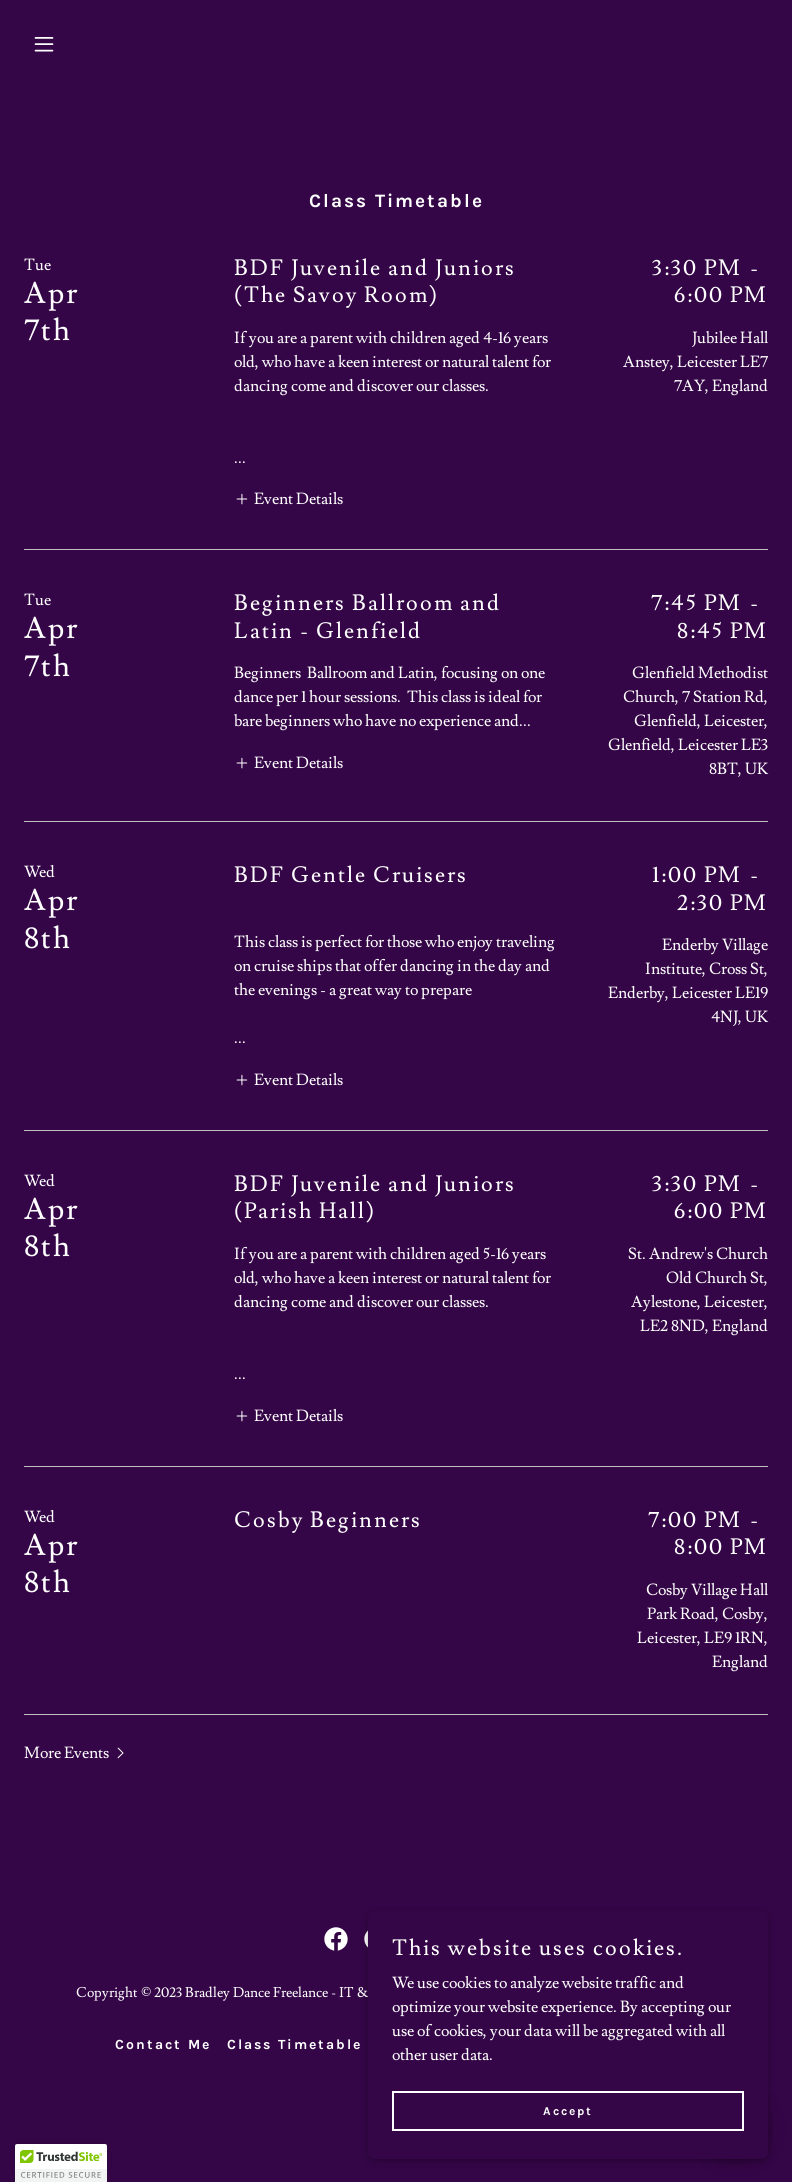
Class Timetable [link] (294, 2044)
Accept (568, 2110)
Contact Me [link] (163, 2044)
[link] (336, 1939)
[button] (80, 44)
